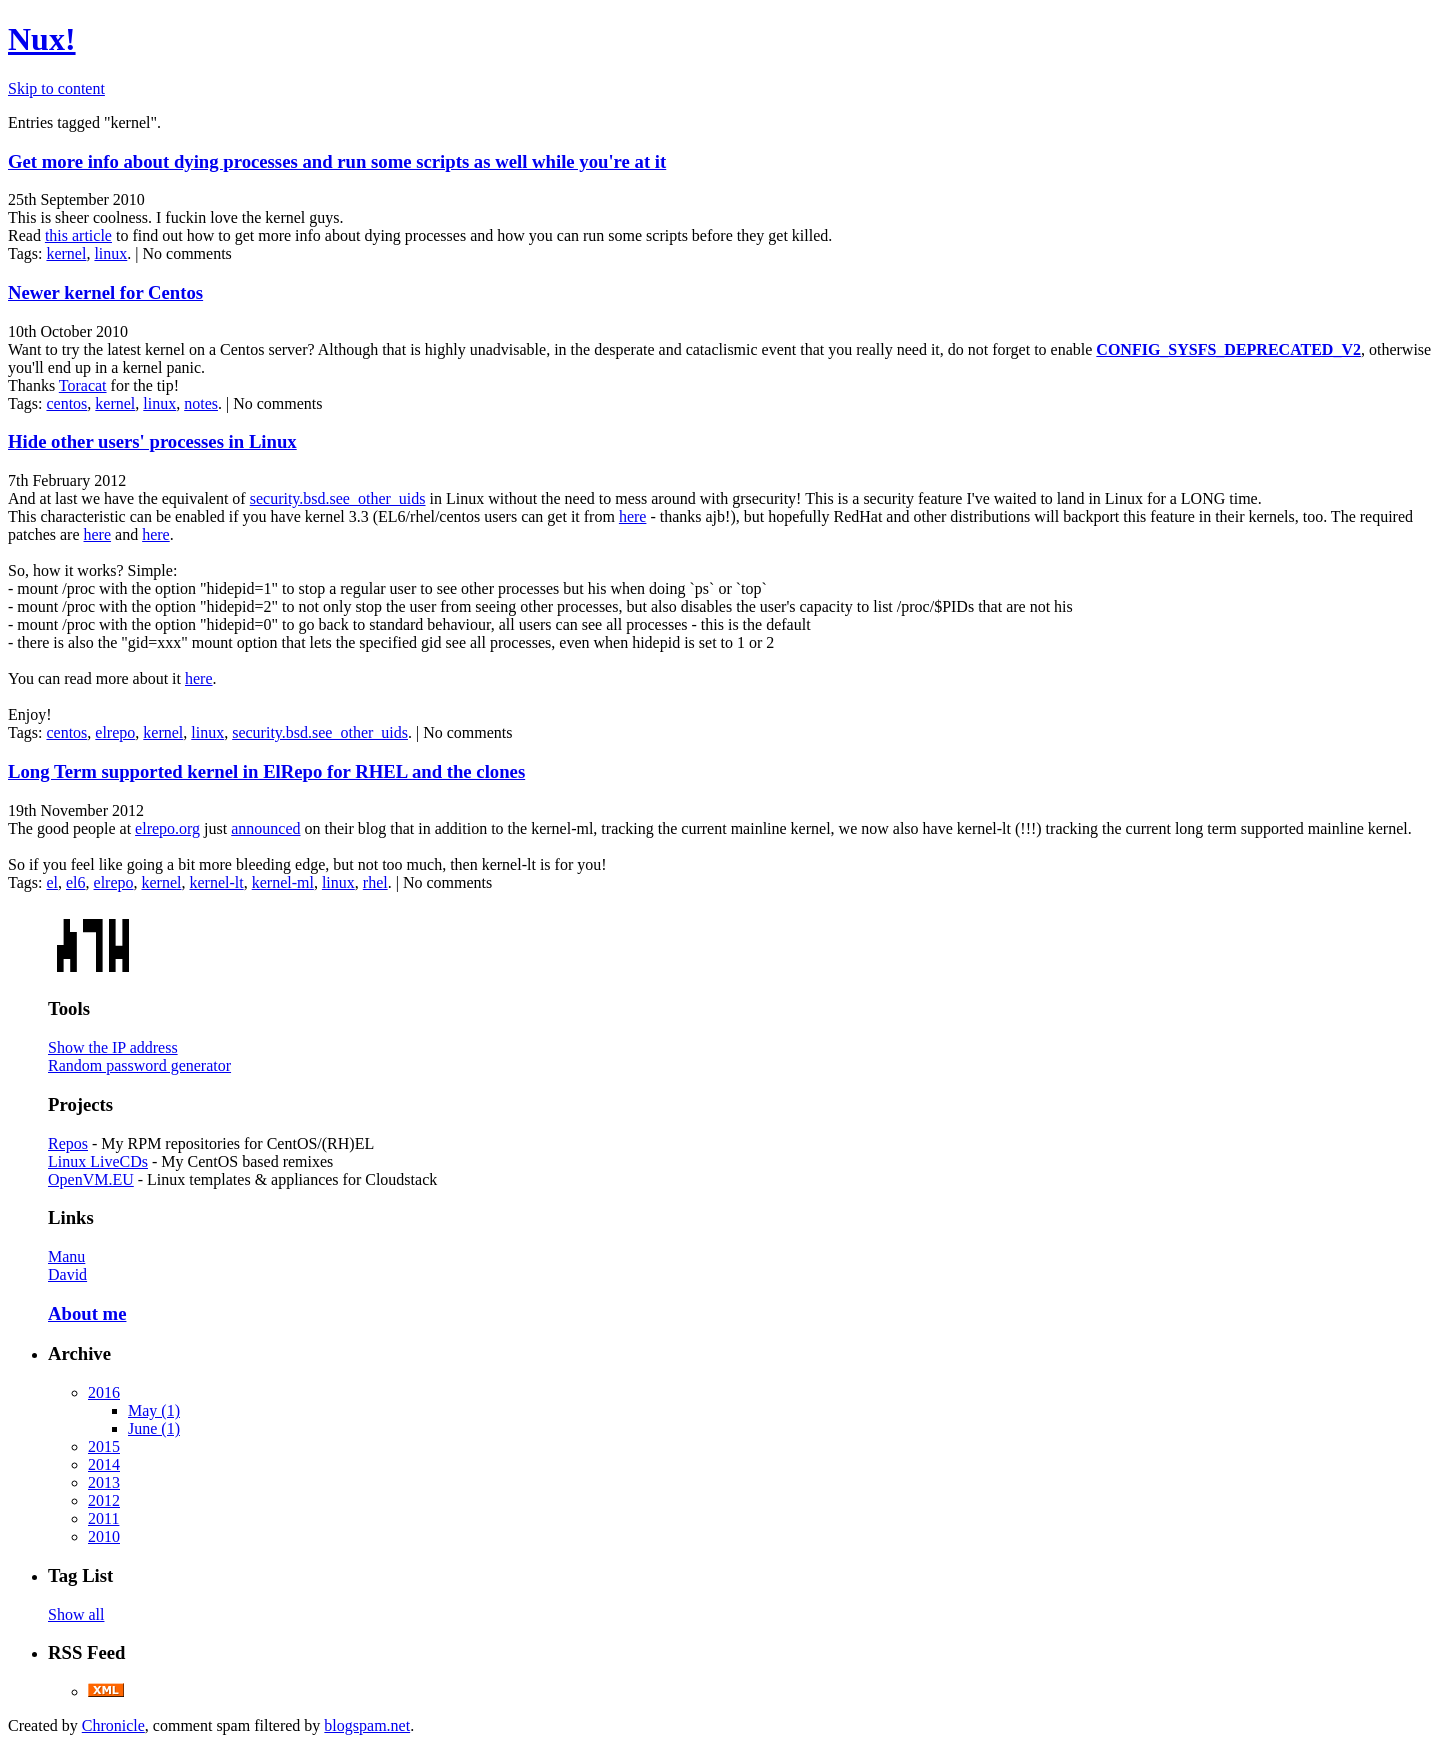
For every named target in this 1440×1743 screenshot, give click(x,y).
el (52, 882)
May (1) (154, 1410)
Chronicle (113, 1725)
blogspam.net (367, 1725)
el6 (76, 882)
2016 (104, 1392)
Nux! (42, 39)
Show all (76, 1614)
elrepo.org (167, 828)
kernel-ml (283, 882)
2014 (104, 1464)
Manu (66, 1256)
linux (110, 253)
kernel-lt (217, 882)
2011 (103, 1518)
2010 (104, 1536)
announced (265, 828)
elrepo (115, 732)
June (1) (154, 1428)
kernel (66, 253)
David (67, 1274)
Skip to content (56, 88)
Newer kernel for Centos (105, 292)
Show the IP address (113, 1047)
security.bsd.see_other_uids (338, 498)
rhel (375, 882)
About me (87, 1313)
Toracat (83, 385)
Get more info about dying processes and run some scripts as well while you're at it (337, 161)
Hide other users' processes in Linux (152, 441)
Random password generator (139, 1065)
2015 (104, 1446)
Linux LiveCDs (98, 1161)
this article (78, 235)
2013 (104, 1482)
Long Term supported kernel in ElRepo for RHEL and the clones (266, 771)
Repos (68, 1143)
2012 (104, 1500)
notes (201, 403)
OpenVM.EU (91, 1179)
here (633, 516)
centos (66, 403)
